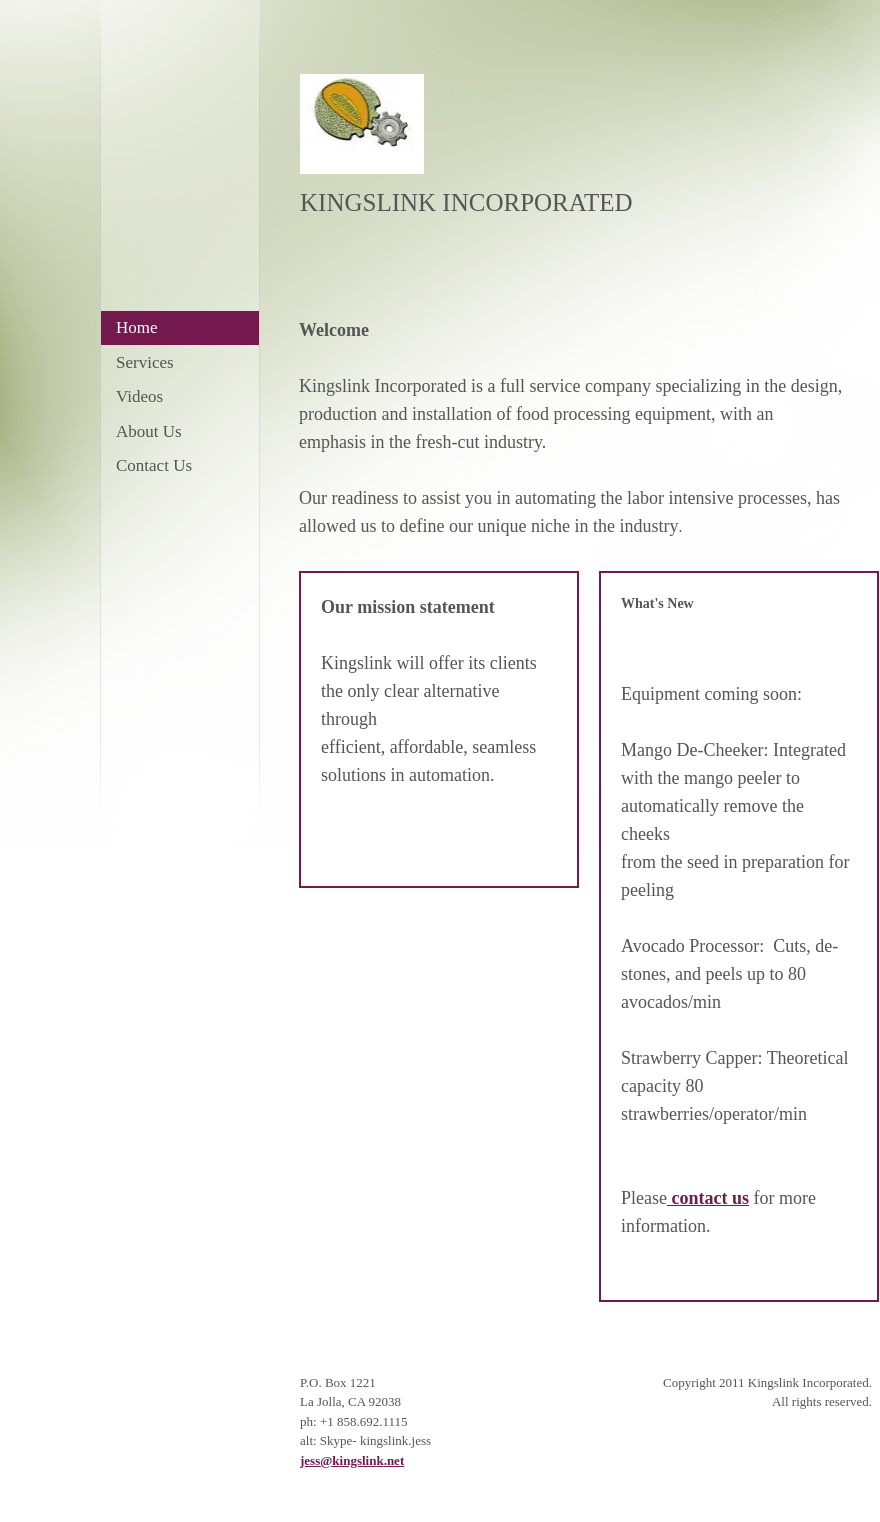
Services (145, 362)
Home (137, 327)
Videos (139, 396)
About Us (149, 431)
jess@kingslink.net (352, 1460)
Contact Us (154, 465)
